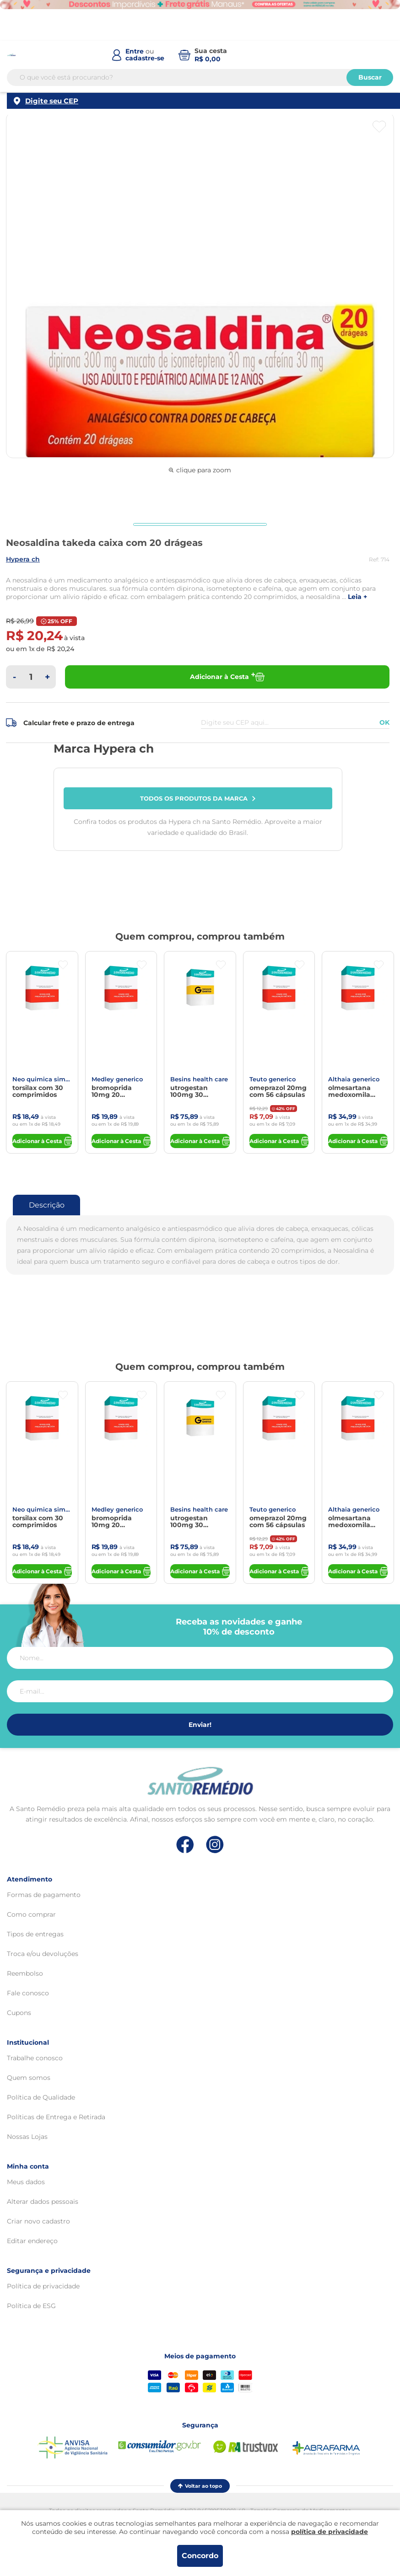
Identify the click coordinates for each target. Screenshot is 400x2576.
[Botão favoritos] (379, 127)
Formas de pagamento (44, 1895)
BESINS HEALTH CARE (199, 1079)
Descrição (47, 1205)
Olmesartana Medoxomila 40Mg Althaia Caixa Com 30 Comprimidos (351, 1091)
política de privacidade (329, 2532)
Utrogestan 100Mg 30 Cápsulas (189, 1091)
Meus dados (26, 2182)
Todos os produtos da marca (197, 798)
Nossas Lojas (27, 2136)
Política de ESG (31, 2306)
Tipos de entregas (35, 1934)
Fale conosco (28, 1993)
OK (384, 722)
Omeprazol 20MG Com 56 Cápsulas (278, 1091)
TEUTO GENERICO (272, 1079)
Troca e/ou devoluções (42, 1954)
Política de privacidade (43, 2286)
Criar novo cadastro (38, 2221)
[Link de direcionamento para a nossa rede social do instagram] (215, 1845)
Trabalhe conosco (35, 2058)
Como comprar (31, 1914)
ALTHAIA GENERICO (353, 1079)
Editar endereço (32, 2241)
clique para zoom (200, 470)
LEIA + (357, 597)
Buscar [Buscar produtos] (370, 77)
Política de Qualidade (41, 2097)
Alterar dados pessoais (42, 2201)
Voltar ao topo (200, 2486)
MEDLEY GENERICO (117, 1079)
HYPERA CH (23, 559)
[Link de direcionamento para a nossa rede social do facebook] (185, 1844)
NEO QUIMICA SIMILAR (42, 1079)
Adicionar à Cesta (227, 677)
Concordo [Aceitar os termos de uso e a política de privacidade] (200, 2555)
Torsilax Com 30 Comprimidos (37, 1091)
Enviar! (200, 1725)
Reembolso (25, 1973)
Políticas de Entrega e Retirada (56, 2117)
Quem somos (28, 2078)
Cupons (19, 2013)
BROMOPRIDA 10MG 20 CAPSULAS (112, 1091)
